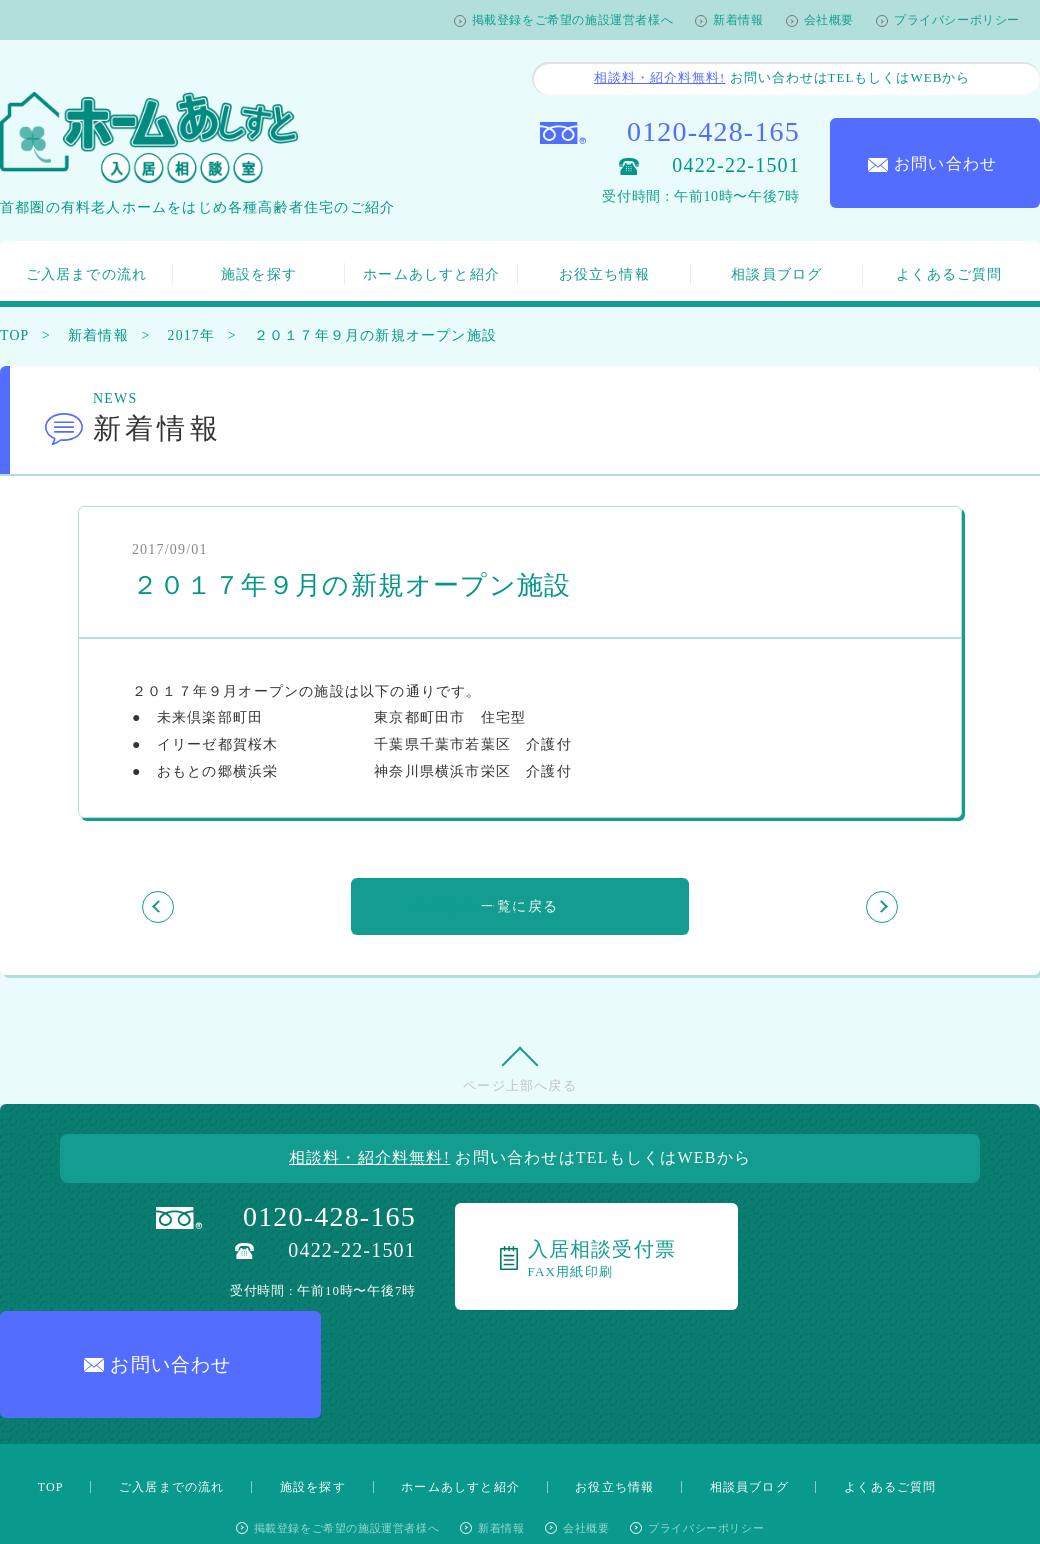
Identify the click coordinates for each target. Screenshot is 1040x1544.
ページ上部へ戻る (520, 1089)
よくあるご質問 (949, 274)
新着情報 (738, 20)
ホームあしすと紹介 (431, 274)
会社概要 (829, 20)
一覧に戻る (520, 906)
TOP (15, 335)
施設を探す (259, 274)
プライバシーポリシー (957, 20)
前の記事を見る (249, 906)
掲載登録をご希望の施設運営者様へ (573, 20)
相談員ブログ (776, 274)
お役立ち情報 (604, 274)
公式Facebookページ (429, 1469)
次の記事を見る (789, 906)
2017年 (195, 335)
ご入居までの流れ (87, 274)
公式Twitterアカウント (603, 1468)
